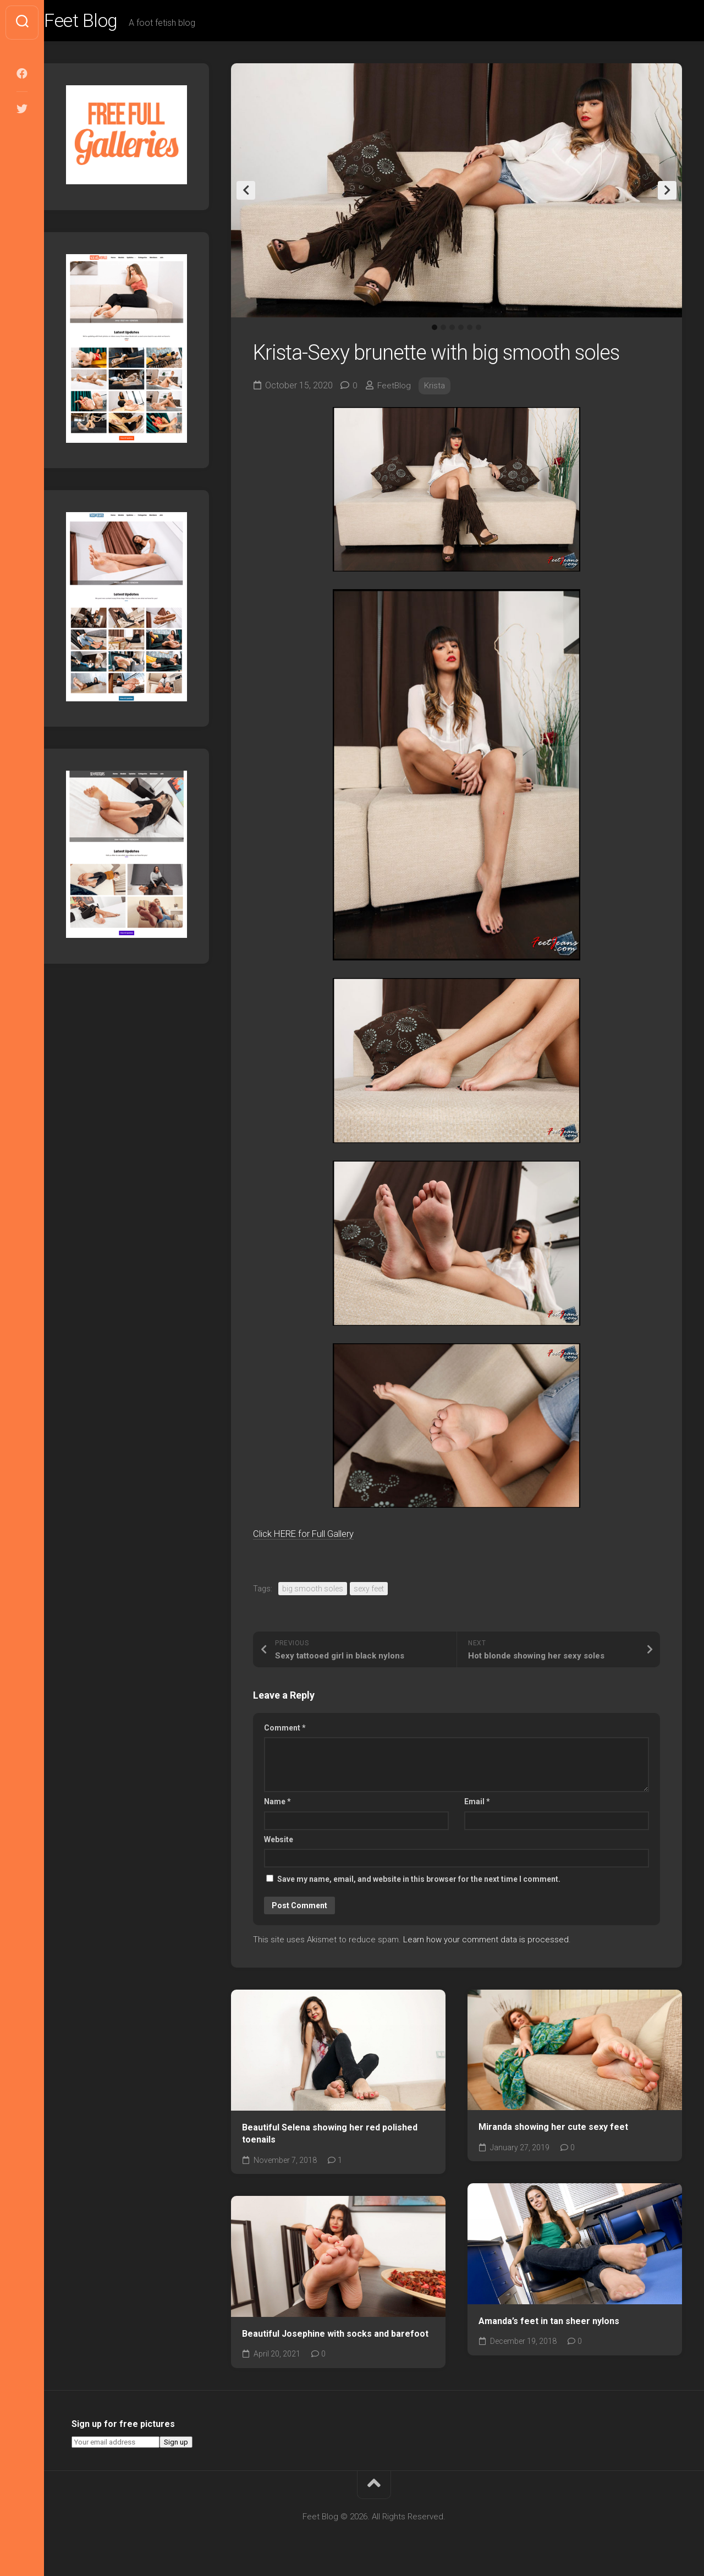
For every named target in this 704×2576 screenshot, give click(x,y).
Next (667, 193)
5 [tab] (469, 330)
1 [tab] (434, 330)
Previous (246, 193)
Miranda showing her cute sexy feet (553, 2130)
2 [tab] (443, 330)
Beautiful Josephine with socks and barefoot (335, 2337)
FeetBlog (395, 388)
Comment (285, 1730)
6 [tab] (478, 330)
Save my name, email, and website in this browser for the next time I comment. (418, 1882)
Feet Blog (106, 22)
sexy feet (369, 1591)
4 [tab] (461, 330)
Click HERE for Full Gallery (314, 1536)
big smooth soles (312, 1591)
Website (278, 1842)
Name (277, 1804)
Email (477, 1804)
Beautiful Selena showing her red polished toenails (329, 2136)
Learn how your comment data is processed (486, 1942)
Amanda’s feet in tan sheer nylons (549, 2324)
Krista (437, 388)
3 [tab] (452, 330)
